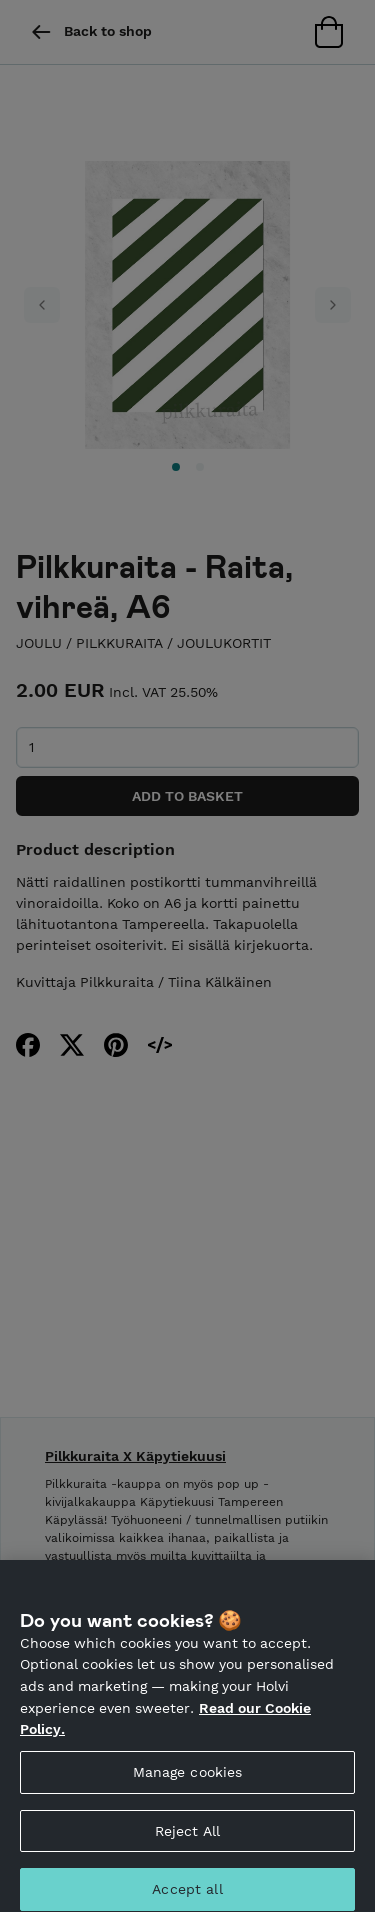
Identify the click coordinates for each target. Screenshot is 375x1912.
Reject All (187, 1840)
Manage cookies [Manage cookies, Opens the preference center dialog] (188, 1781)
